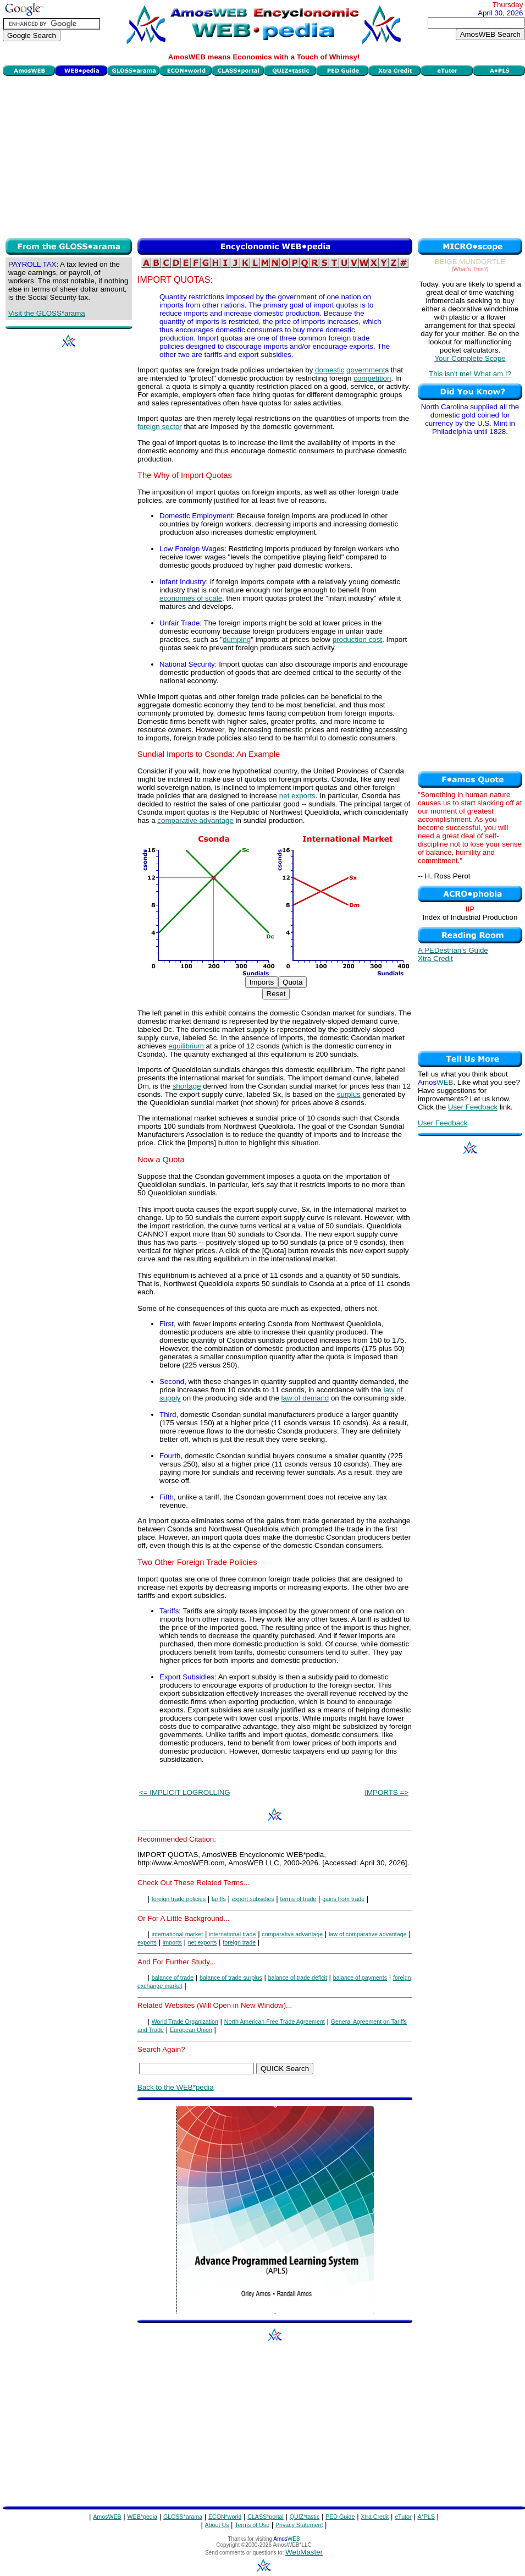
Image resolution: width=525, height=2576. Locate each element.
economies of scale (190, 598)
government (365, 370)
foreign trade (239, 1942)
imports (172, 1942)
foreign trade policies (179, 1899)
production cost (357, 639)
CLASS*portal (265, 2516)
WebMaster (304, 2552)
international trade (232, 1934)
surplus (349, 1094)
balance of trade (173, 1977)
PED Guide (340, 2516)
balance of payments (360, 1977)
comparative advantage (195, 820)
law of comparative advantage (368, 1934)
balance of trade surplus (231, 1977)
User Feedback (473, 1107)
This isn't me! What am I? (470, 374)
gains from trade (343, 1899)
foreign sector (159, 426)
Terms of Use (252, 2525)
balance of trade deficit (297, 1977)
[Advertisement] (264, 156)
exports (147, 1942)
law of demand (305, 1398)
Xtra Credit (435, 958)
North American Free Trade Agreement (274, 2021)
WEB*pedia (143, 2516)
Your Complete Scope (469, 358)
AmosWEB (107, 2516)
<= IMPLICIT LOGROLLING (184, 1792)
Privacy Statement (299, 2525)
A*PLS (425, 2516)
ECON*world (224, 2516)
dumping (237, 639)
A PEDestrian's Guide (453, 950)
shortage (187, 1086)
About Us (217, 2525)
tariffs (219, 1899)
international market (177, 1934)
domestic (329, 370)
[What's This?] (470, 269)
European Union (191, 2029)
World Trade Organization (185, 2021)
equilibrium (185, 1046)
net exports (297, 796)
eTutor (403, 2516)
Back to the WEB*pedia (175, 2087)
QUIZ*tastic (304, 2516)
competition (372, 378)
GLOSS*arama (182, 2516)
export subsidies (253, 1899)
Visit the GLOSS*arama (46, 313)
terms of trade (298, 1899)
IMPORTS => (386, 1792)
